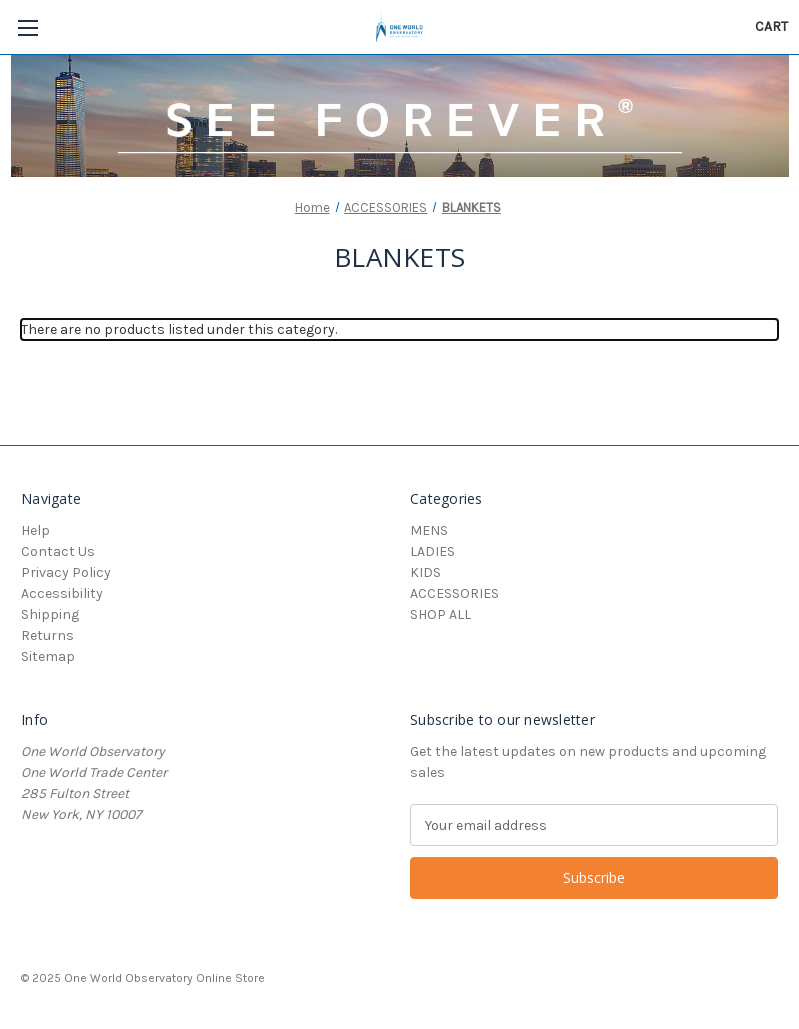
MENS (429, 530)
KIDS (425, 572)
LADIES (432, 551)
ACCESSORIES (454, 593)
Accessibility (62, 593)
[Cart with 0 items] (771, 26)
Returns (47, 635)
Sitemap (48, 656)
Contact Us (58, 551)
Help (35, 530)
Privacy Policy (66, 572)
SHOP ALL (440, 614)
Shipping (50, 614)
